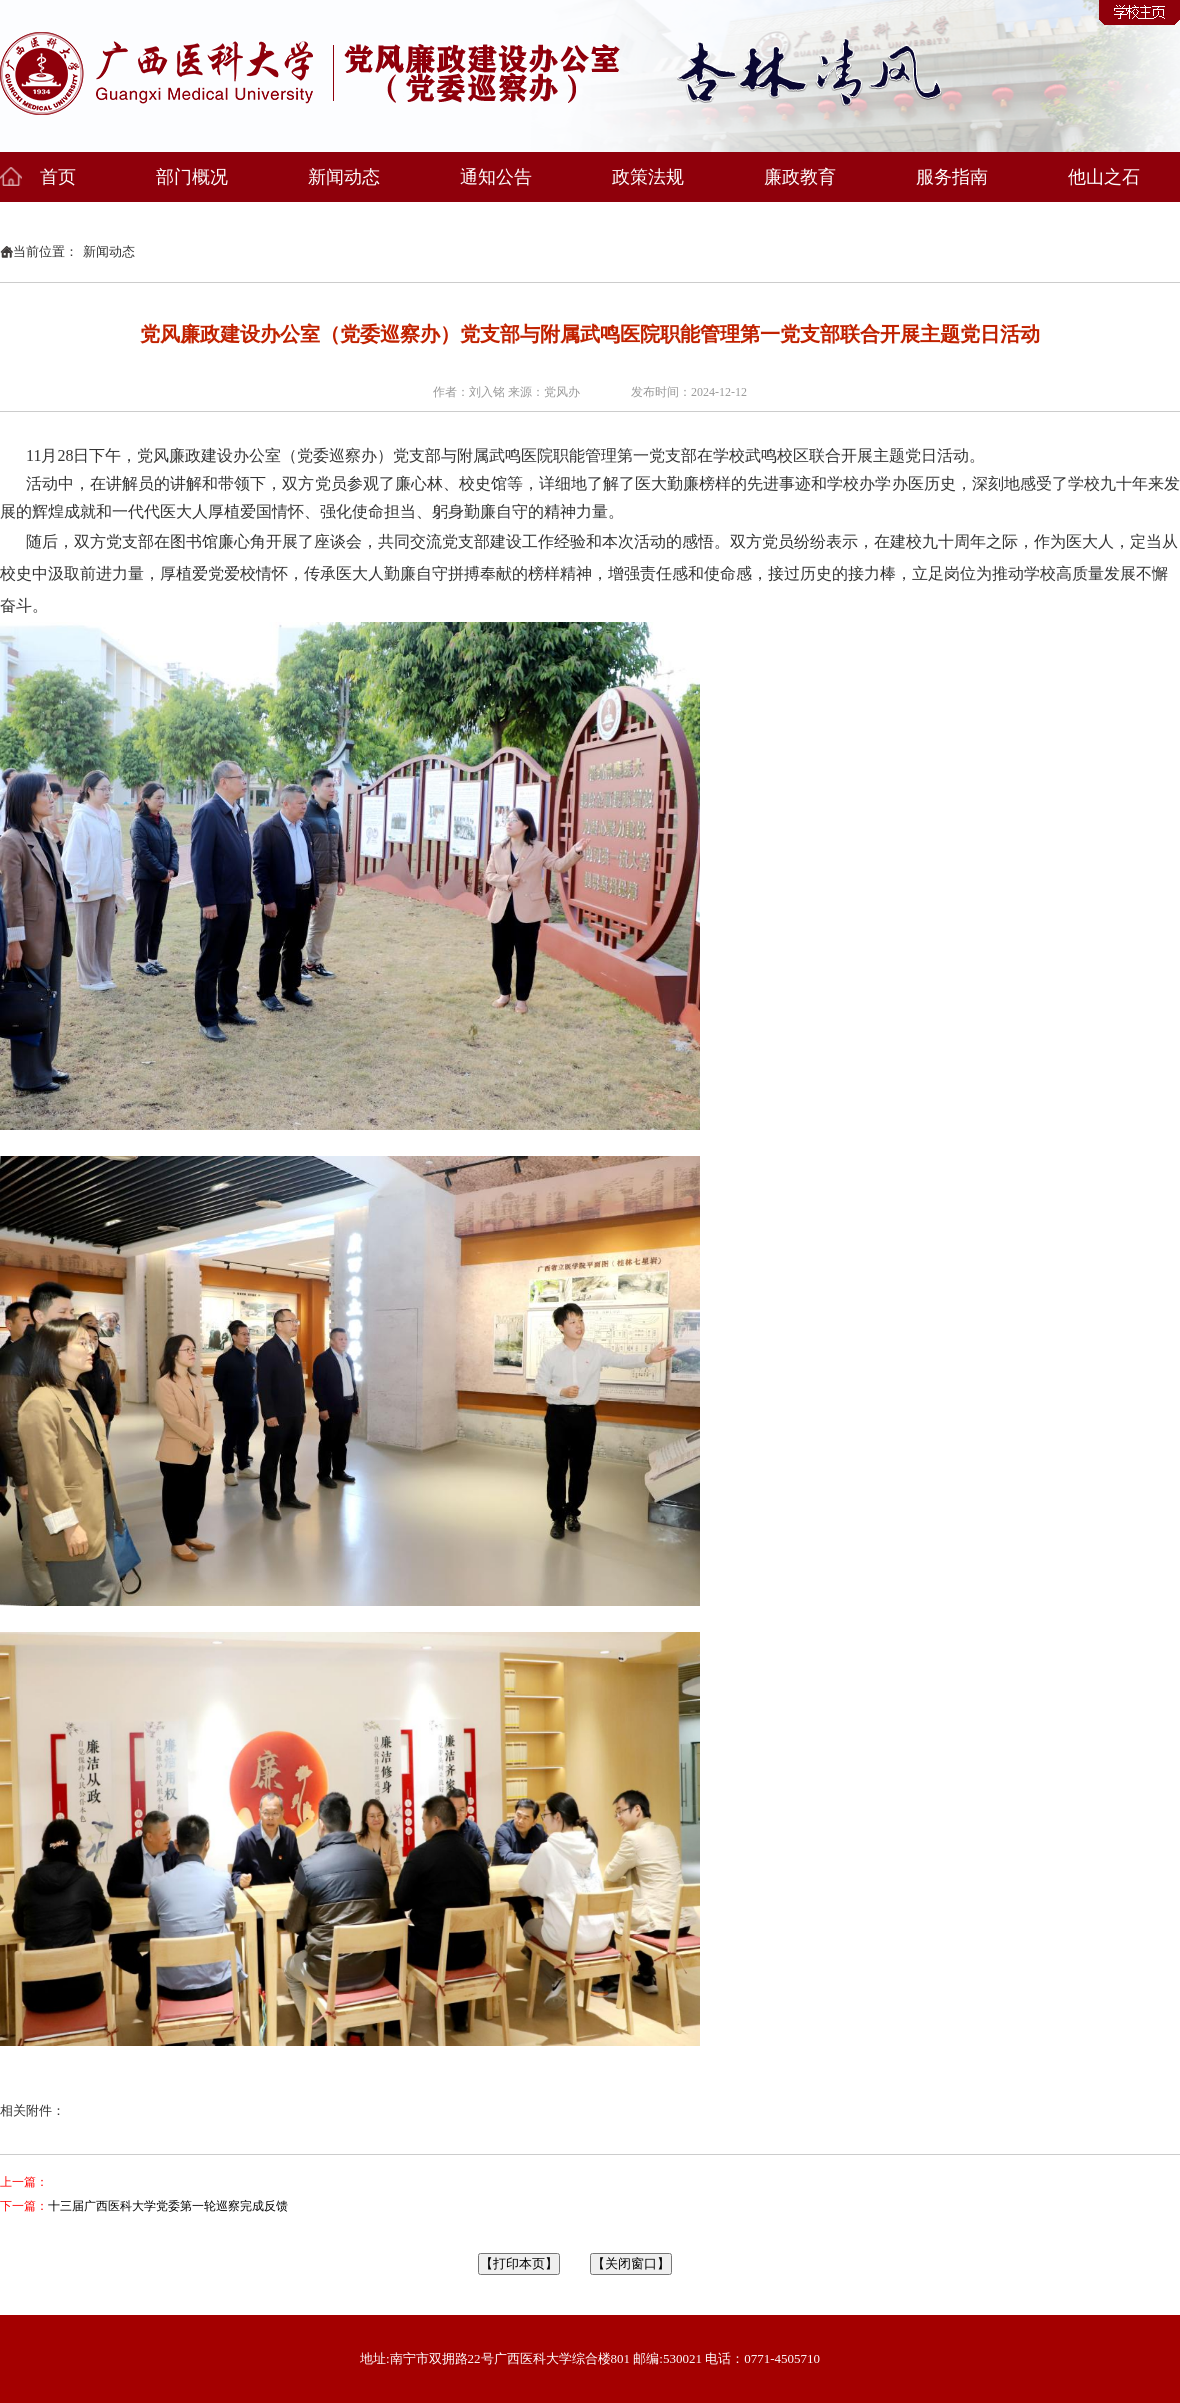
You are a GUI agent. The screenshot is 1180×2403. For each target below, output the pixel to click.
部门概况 (192, 177)
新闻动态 (344, 177)
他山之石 (1104, 177)
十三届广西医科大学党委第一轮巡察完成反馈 (168, 2206)
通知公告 (496, 177)
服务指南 (952, 177)
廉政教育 (800, 177)
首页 (58, 177)
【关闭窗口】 (631, 2263)
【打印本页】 (519, 2263)
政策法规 (648, 177)
